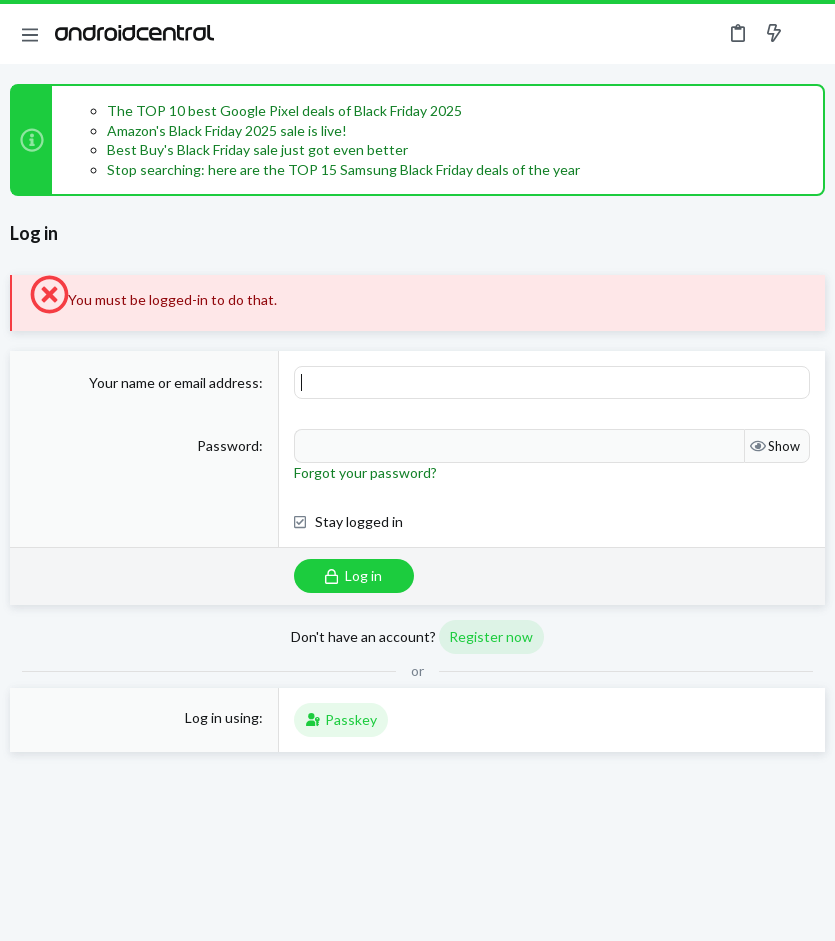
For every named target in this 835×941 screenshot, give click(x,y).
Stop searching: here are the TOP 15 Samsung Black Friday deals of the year (343, 169)
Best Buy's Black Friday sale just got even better (257, 149)
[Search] (808, 34)
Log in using (222, 717)
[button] (30, 34)
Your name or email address (174, 382)
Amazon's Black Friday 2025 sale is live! (227, 130)
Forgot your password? (365, 472)
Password (228, 445)
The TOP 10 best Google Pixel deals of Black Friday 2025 (284, 110)
